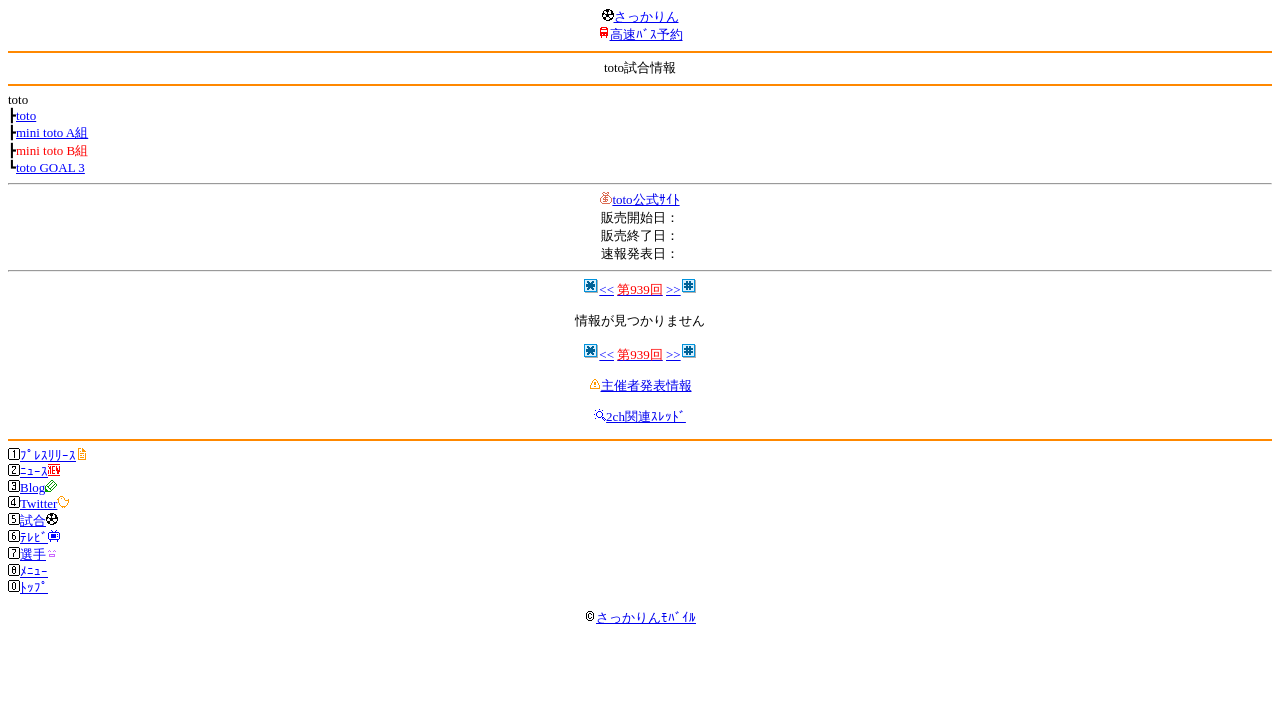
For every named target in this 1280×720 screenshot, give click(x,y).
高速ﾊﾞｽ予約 (646, 34)
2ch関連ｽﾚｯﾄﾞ (646, 416)
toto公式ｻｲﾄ (645, 199)
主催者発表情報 (646, 385)
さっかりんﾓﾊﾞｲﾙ (640, 617)
